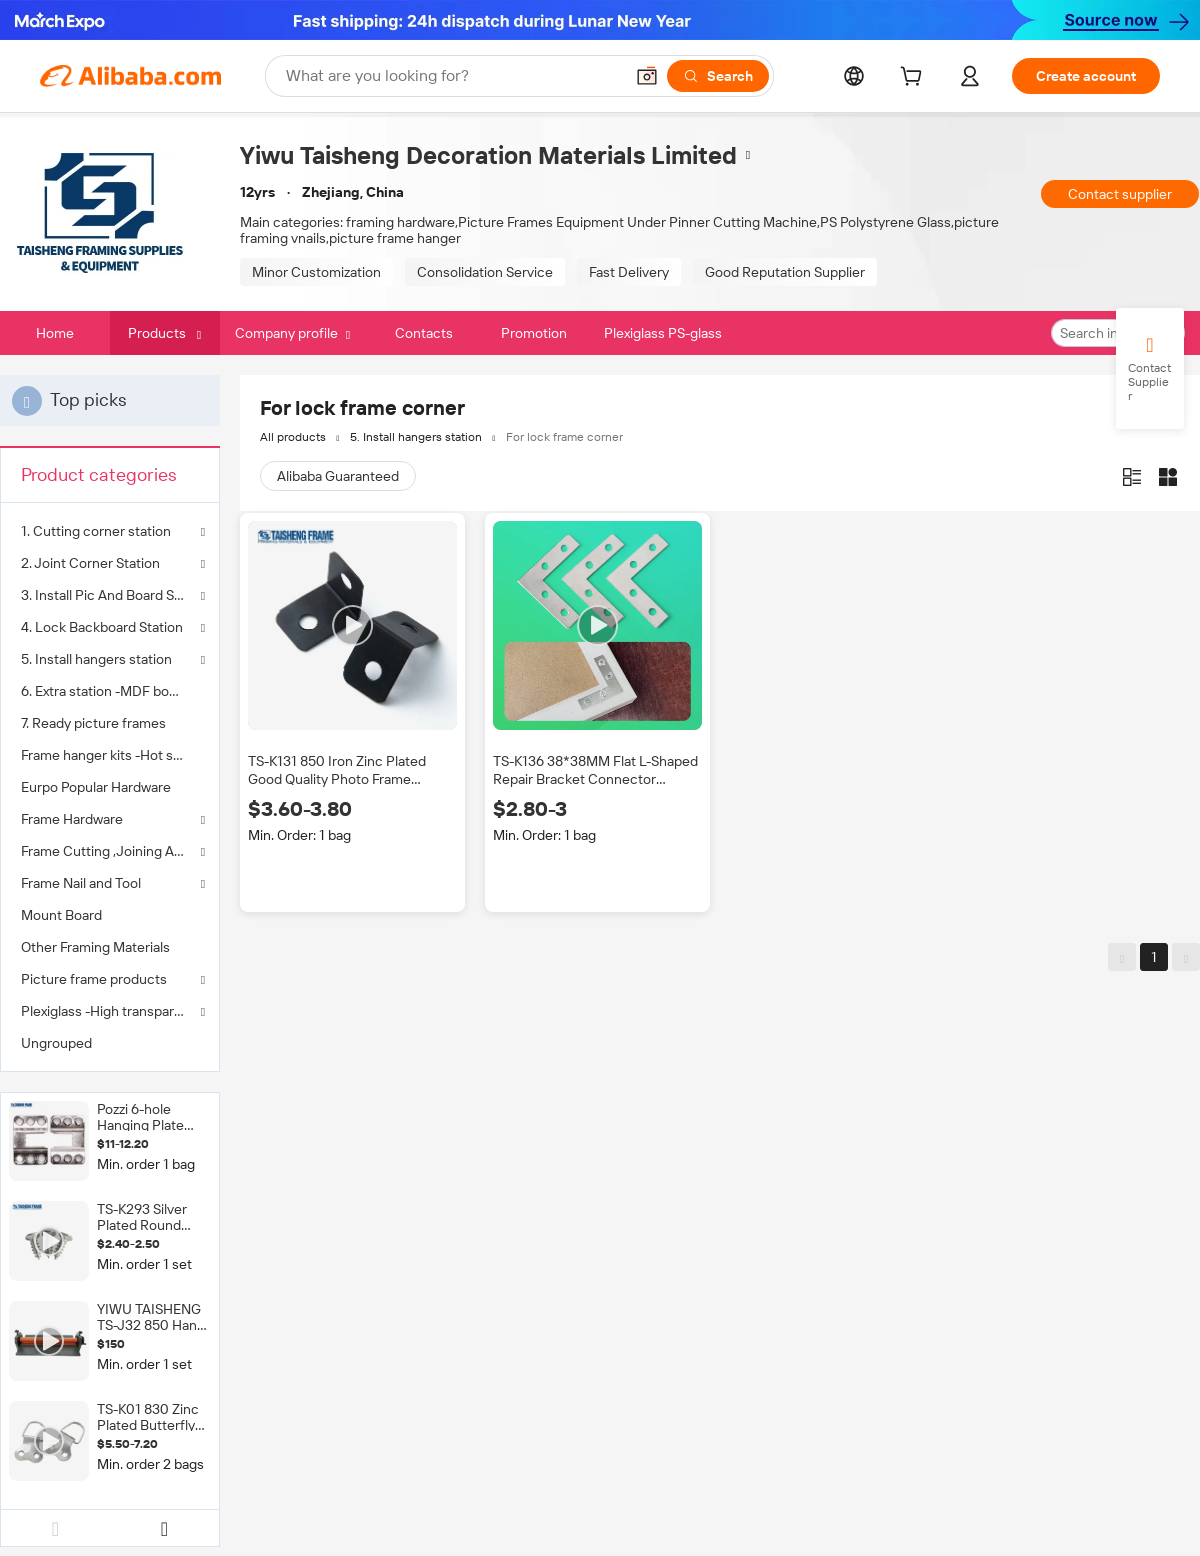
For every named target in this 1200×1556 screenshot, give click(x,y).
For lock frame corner (564, 437)
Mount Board (61, 915)
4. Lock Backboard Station (102, 627)
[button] (647, 76)
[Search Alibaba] (452, 76)
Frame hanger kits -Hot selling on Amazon (110, 755)
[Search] (718, 76)
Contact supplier (1120, 194)
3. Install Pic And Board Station (110, 595)
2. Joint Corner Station (90, 563)
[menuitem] (110, 691)
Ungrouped (56, 1043)
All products (293, 437)
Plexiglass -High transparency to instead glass (110, 1011)
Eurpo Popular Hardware (96, 787)
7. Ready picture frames (93, 723)
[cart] (915, 79)
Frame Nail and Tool (81, 883)
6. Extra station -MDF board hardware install (110, 691)
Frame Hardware (72, 819)
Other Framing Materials (95, 947)
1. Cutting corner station (96, 531)
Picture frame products (94, 979)
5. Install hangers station (96, 659)
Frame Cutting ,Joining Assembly (110, 851)
